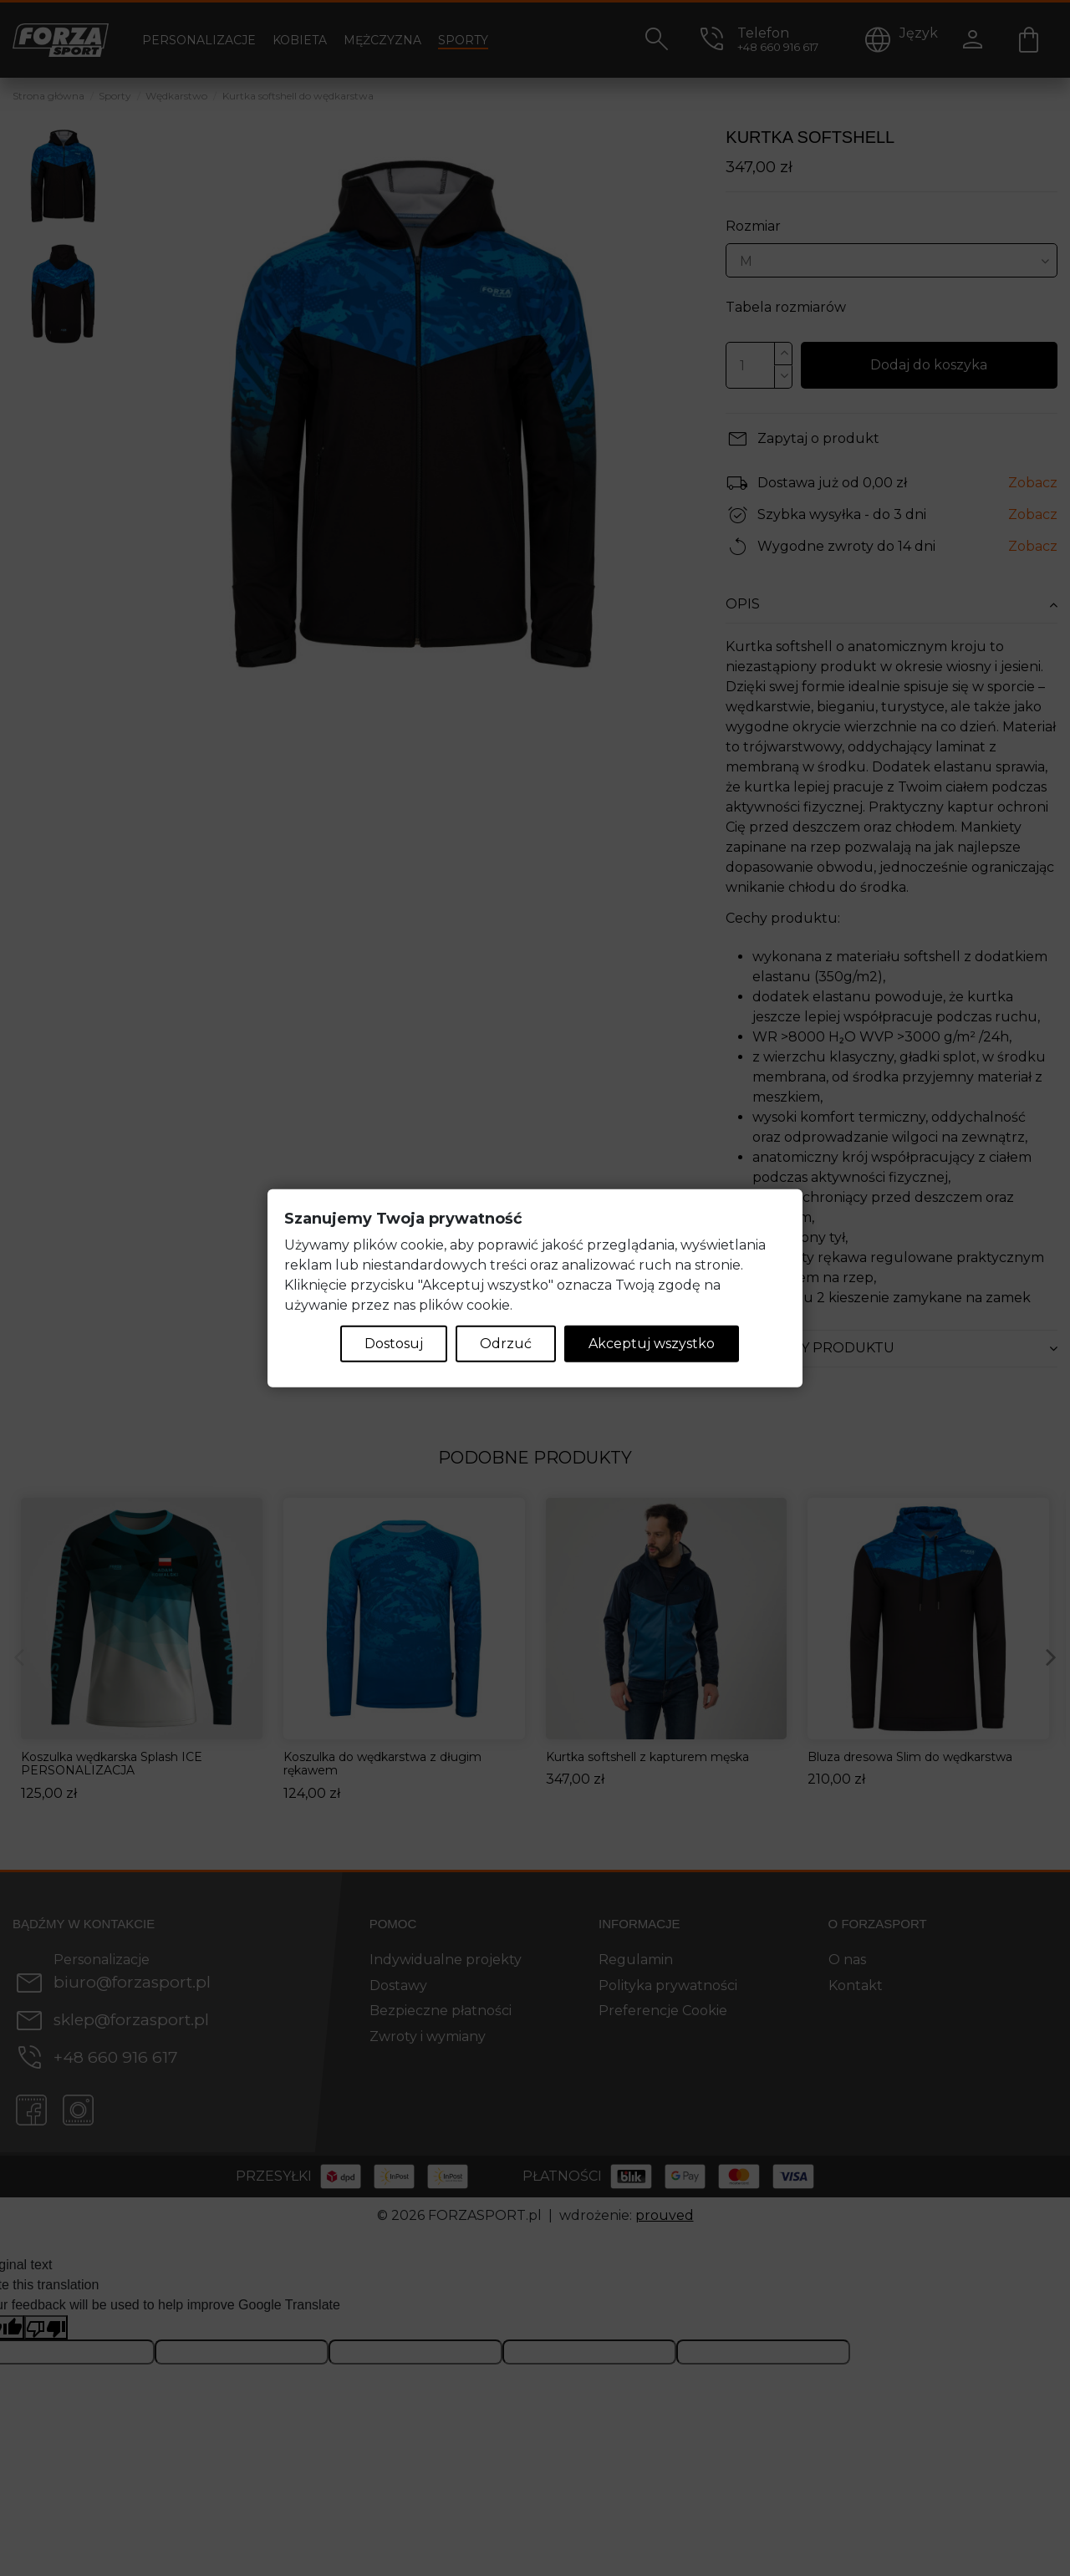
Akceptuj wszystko (651, 1343)
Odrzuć (506, 1343)
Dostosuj (393, 1343)
